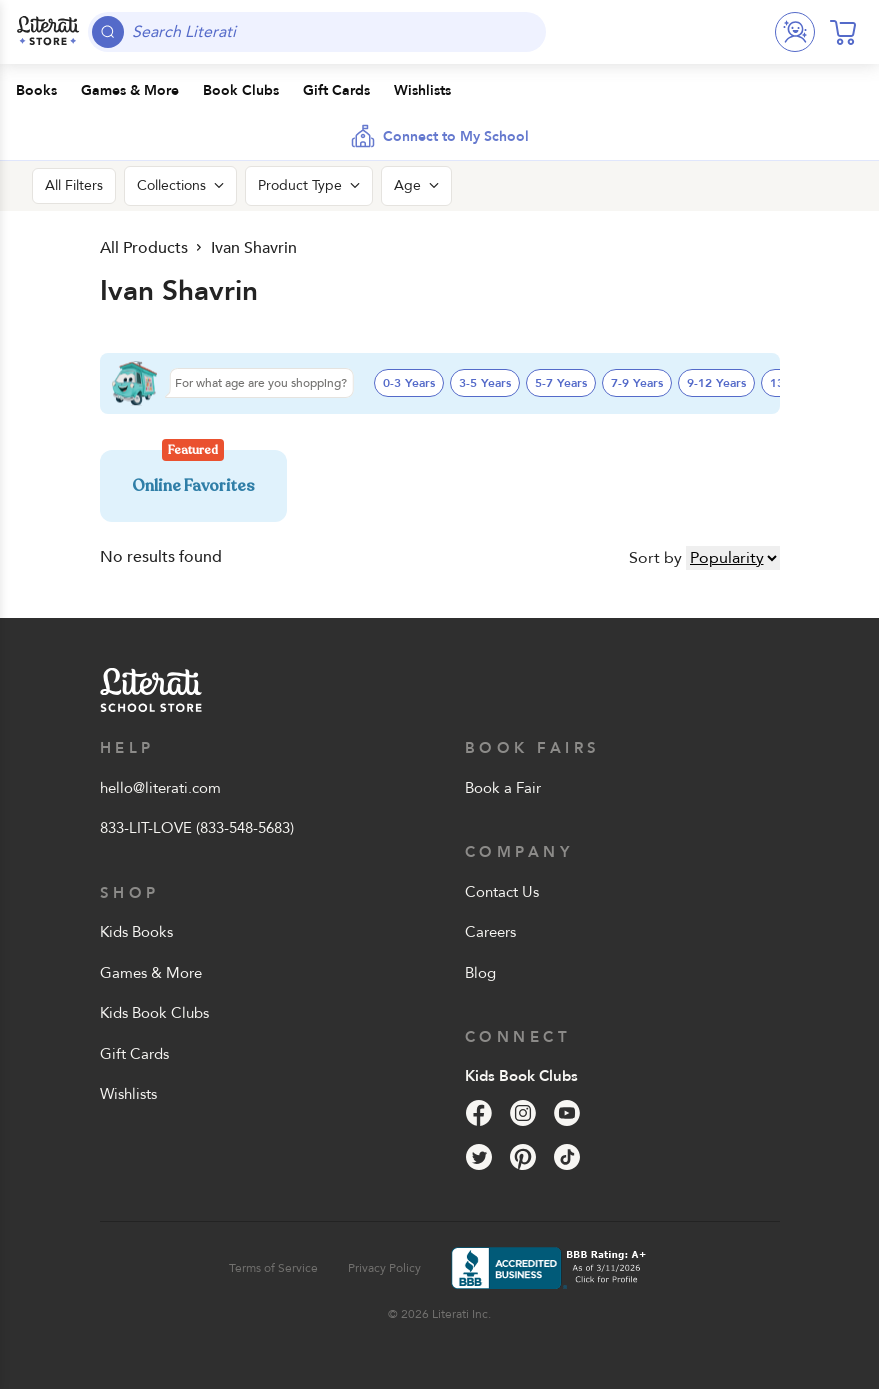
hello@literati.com (160, 788)
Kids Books (136, 932)
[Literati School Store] (48, 32)
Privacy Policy (384, 1268)
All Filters (74, 185)
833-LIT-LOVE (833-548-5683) (197, 828)
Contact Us (502, 892)
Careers (490, 932)
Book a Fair (503, 788)
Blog (480, 973)
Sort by (655, 558)
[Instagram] (523, 1113)
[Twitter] (479, 1157)
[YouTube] (567, 1113)
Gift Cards (134, 1054)
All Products (142, 247)
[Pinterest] (523, 1157)
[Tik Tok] (567, 1157)
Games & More (151, 973)
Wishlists (128, 1094)
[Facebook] (479, 1113)
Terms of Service (273, 1268)
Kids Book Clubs (154, 1013)
